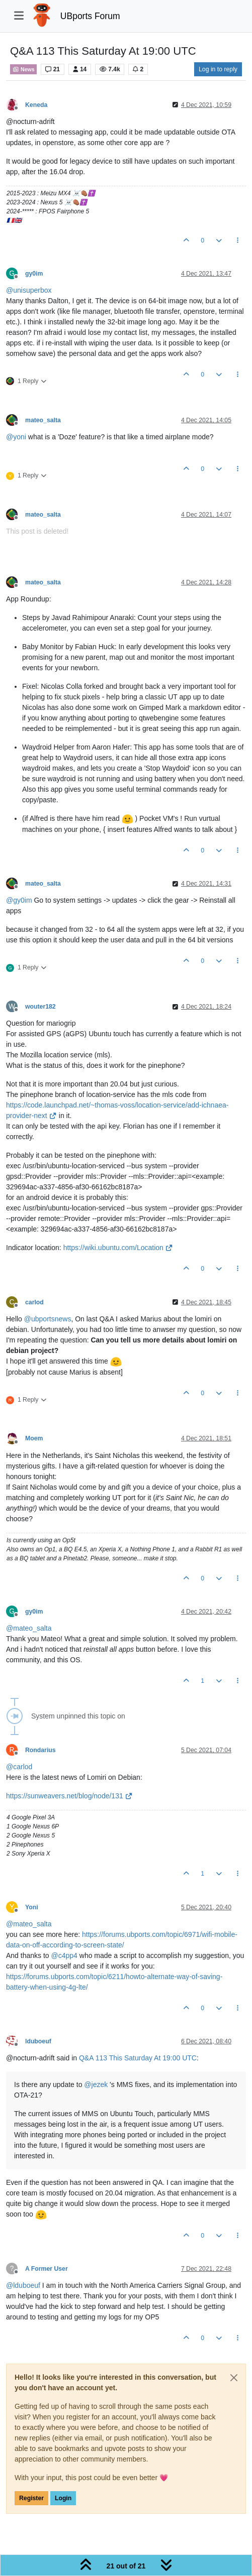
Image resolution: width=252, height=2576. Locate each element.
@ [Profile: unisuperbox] (29, 290)
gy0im (34, 273)
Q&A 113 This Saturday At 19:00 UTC (138, 2058)
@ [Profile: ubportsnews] (47, 1319)
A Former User (46, 2268)
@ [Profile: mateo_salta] (29, 1628)
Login (63, 2498)
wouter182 (40, 1006)
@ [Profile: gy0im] (19, 900)
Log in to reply (218, 69)
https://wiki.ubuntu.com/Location (118, 1248)
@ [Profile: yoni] (16, 437)
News (23, 69)
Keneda (36, 104)
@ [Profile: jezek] (96, 2084)
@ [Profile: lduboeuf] (23, 2285)
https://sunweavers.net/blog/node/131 (69, 1796)
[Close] (233, 2377)
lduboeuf (38, 2041)
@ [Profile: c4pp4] (64, 1955)
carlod (34, 1302)
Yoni (31, 1907)
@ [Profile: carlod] (19, 1767)
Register (31, 2498)
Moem (34, 1438)
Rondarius (40, 1750)
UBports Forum (90, 16)
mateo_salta (43, 420)
